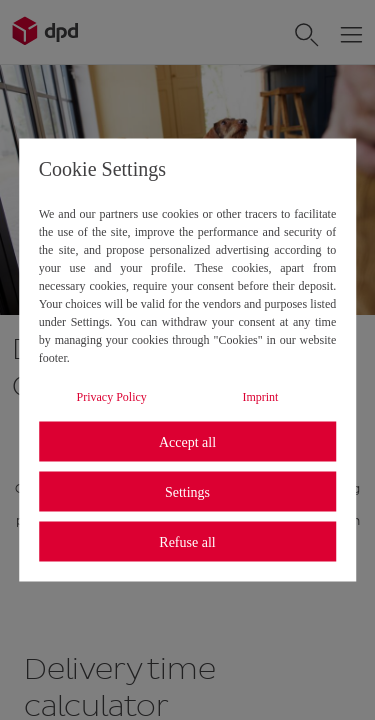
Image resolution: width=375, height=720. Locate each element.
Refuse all (187, 541)
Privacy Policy (112, 397)
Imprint (260, 397)
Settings (187, 491)
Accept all (187, 441)
